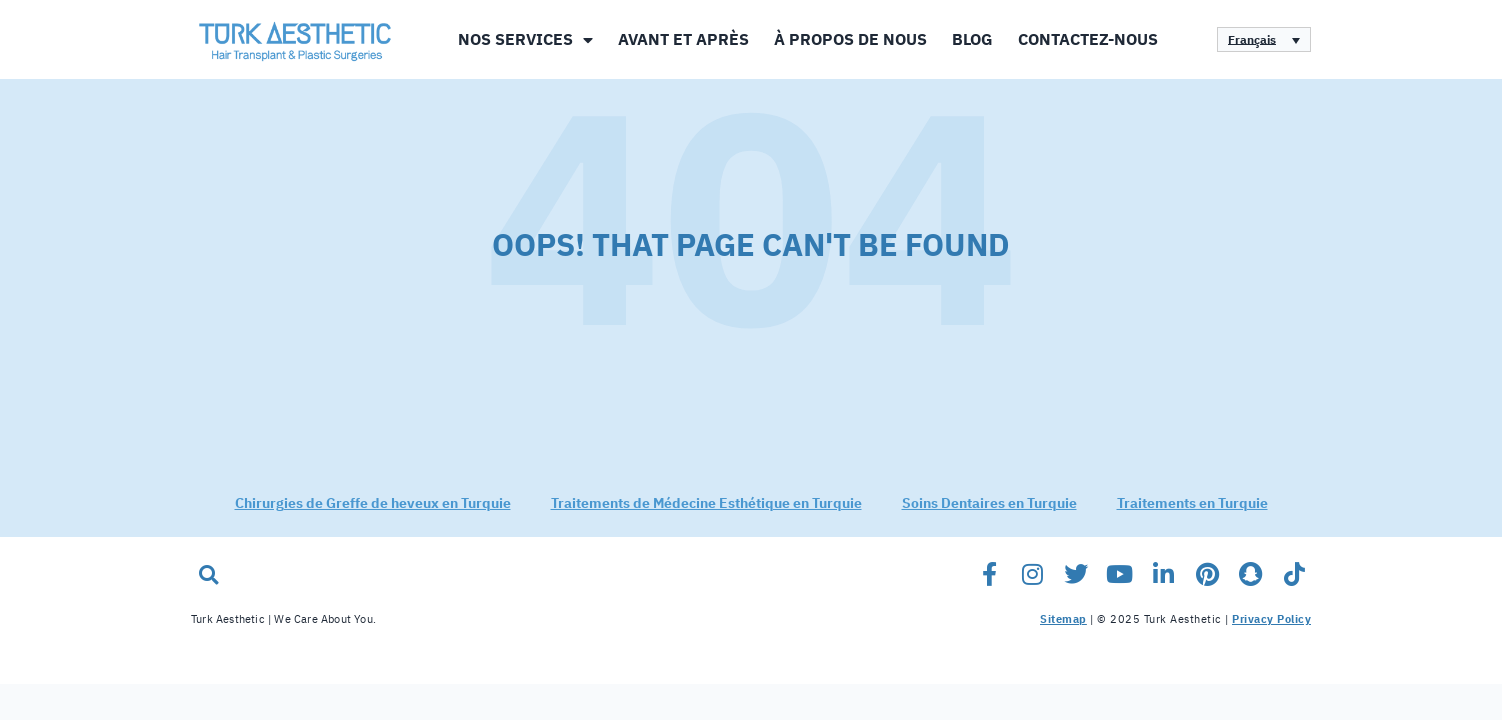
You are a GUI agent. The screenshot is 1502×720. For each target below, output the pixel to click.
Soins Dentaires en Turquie (989, 516)
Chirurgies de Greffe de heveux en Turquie (373, 516)
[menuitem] (1264, 39)
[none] (1264, 39)
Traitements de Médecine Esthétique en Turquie (706, 516)
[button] (208, 587)
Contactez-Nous (1088, 40)
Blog (972, 40)
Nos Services (525, 40)
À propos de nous (850, 40)
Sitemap (1063, 632)
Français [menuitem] (1252, 40)
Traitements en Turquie (1192, 516)
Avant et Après (683, 40)
